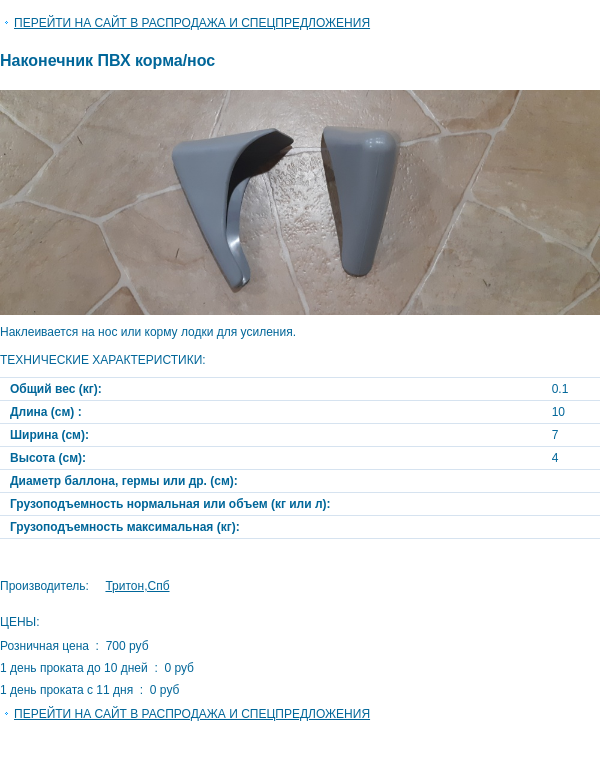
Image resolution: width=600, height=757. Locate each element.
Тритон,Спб (137, 586)
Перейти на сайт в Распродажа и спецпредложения (192, 23)
